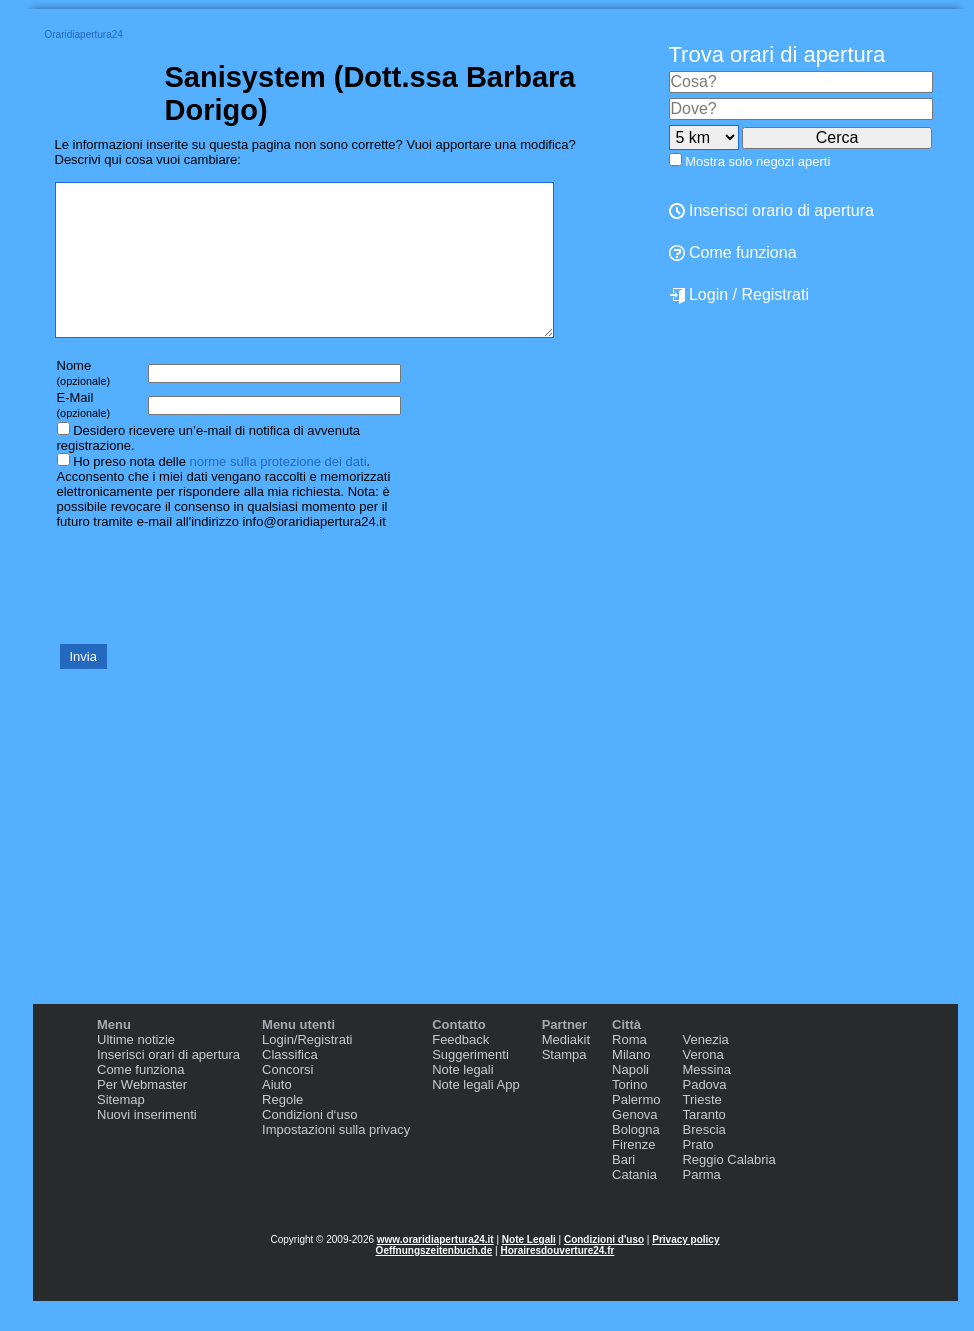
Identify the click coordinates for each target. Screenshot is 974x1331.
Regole (282, 1129)
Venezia (705, 1069)
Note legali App (475, 1114)
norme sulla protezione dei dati (277, 491)
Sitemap (121, 1129)
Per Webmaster (142, 1114)
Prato (697, 1174)
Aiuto (277, 1114)
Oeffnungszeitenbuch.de (434, 1280)
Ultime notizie (136, 1069)
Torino (629, 1114)
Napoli (630, 1099)
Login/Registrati (307, 1069)
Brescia (703, 1159)
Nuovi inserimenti (147, 1144)
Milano (631, 1084)
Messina (706, 1099)
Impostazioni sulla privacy (336, 1159)
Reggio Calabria (728, 1189)
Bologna (636, 1159)
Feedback (460, 1069)
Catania (634, 1204)
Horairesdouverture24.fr (557, 1280)
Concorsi (287, 1099)
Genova (635, 1144)
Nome (84, 402)
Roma (629, 1069)
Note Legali (529, 1269)
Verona (702, 1084)
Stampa (564, 1084)
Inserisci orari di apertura (168, 1084)
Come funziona (140, 1099)
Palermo (636, 1129)
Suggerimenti (470, 1084)
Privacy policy (685, 1269)
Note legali (462, 1099)
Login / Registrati (739, 295)
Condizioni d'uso (604, 1269)
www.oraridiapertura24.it (435, 1269)
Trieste (701, 1129)
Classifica (290, 1084)
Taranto (703, 1144)
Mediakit (566, 1069)
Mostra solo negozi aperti (757, 161)
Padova (704, 1114)
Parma (701, 1204)
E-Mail (84, 434)
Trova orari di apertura (777, 54)
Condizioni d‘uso (309, 1144)
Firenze (633, 1174)
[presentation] (207, 615)
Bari (623, 1189)
